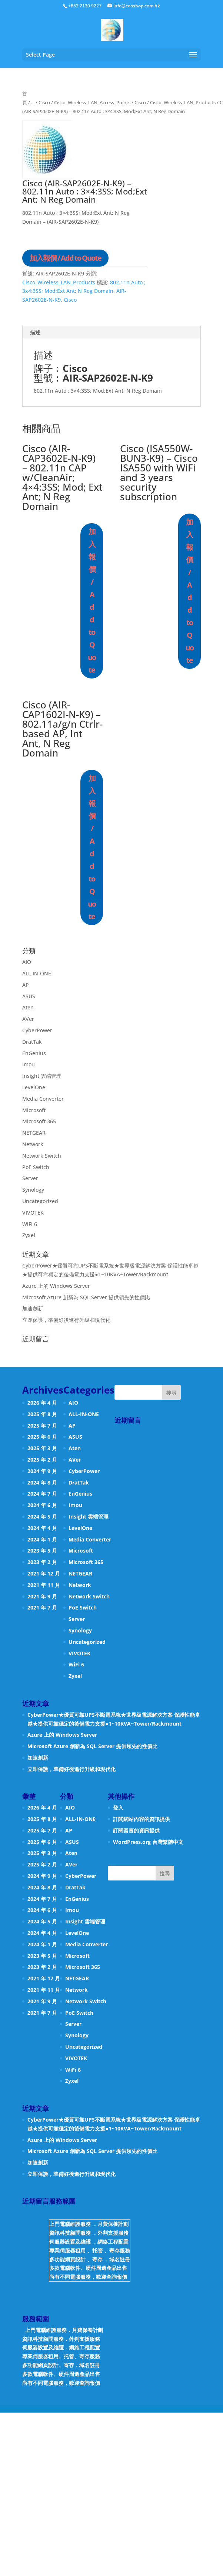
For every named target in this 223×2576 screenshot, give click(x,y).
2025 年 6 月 (42, 1436)
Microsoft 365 (39, 1121)
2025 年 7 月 (42, 1425)
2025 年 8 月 (42, 1414)
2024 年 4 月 (42, 1527)
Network (32, 1144)
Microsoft (34, 1110)
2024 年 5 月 (42, 1516)
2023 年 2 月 (42, 1561)
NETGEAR (34, 1132)
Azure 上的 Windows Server (56, 1285)
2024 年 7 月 (42, 1493)
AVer (28, 1018)
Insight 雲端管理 (41, 1075)
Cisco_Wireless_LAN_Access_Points (92, 102)
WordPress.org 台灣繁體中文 (148, 1841)
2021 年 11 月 (43, 1584)
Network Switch (41, 1155)
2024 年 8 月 (42, 1482)
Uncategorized (40, 1201)
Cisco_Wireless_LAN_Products (183, 102)
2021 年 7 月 (42, 1607)
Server (30, 1178)
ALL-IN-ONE (36, 973)
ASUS (28, 996)
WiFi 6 (29, 1224)
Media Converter (43, 1098)
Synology (33, 1189)
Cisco (44, 102)
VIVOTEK (33, 1212)
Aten (28, 1007)
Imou (28, 1064)
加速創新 (32, 1308)
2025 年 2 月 (42, 1459)
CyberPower (37, 1030)
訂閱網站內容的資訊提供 (141, 1818)
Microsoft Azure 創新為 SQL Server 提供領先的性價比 (86, 1297)
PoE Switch (35, 1167)
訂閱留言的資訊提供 (136, 1830)
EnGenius (34, 1053)
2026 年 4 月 (42, 1402)
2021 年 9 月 (42, 1596)
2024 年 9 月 (42, 1471)
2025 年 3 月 (42, 1448)
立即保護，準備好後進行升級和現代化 (66, 1319)
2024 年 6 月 (42, 1505)
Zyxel (28, 1235)
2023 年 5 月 (42, 1550)
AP (25, 984)
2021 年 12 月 (43, 1573)
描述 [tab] (35, 332)
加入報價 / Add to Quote (65, 258)
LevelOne (33, 1087)
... (32, 102)
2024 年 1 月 (42, 1539)
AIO (26, 961)
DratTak (32, 1041)
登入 (118, 1807)
